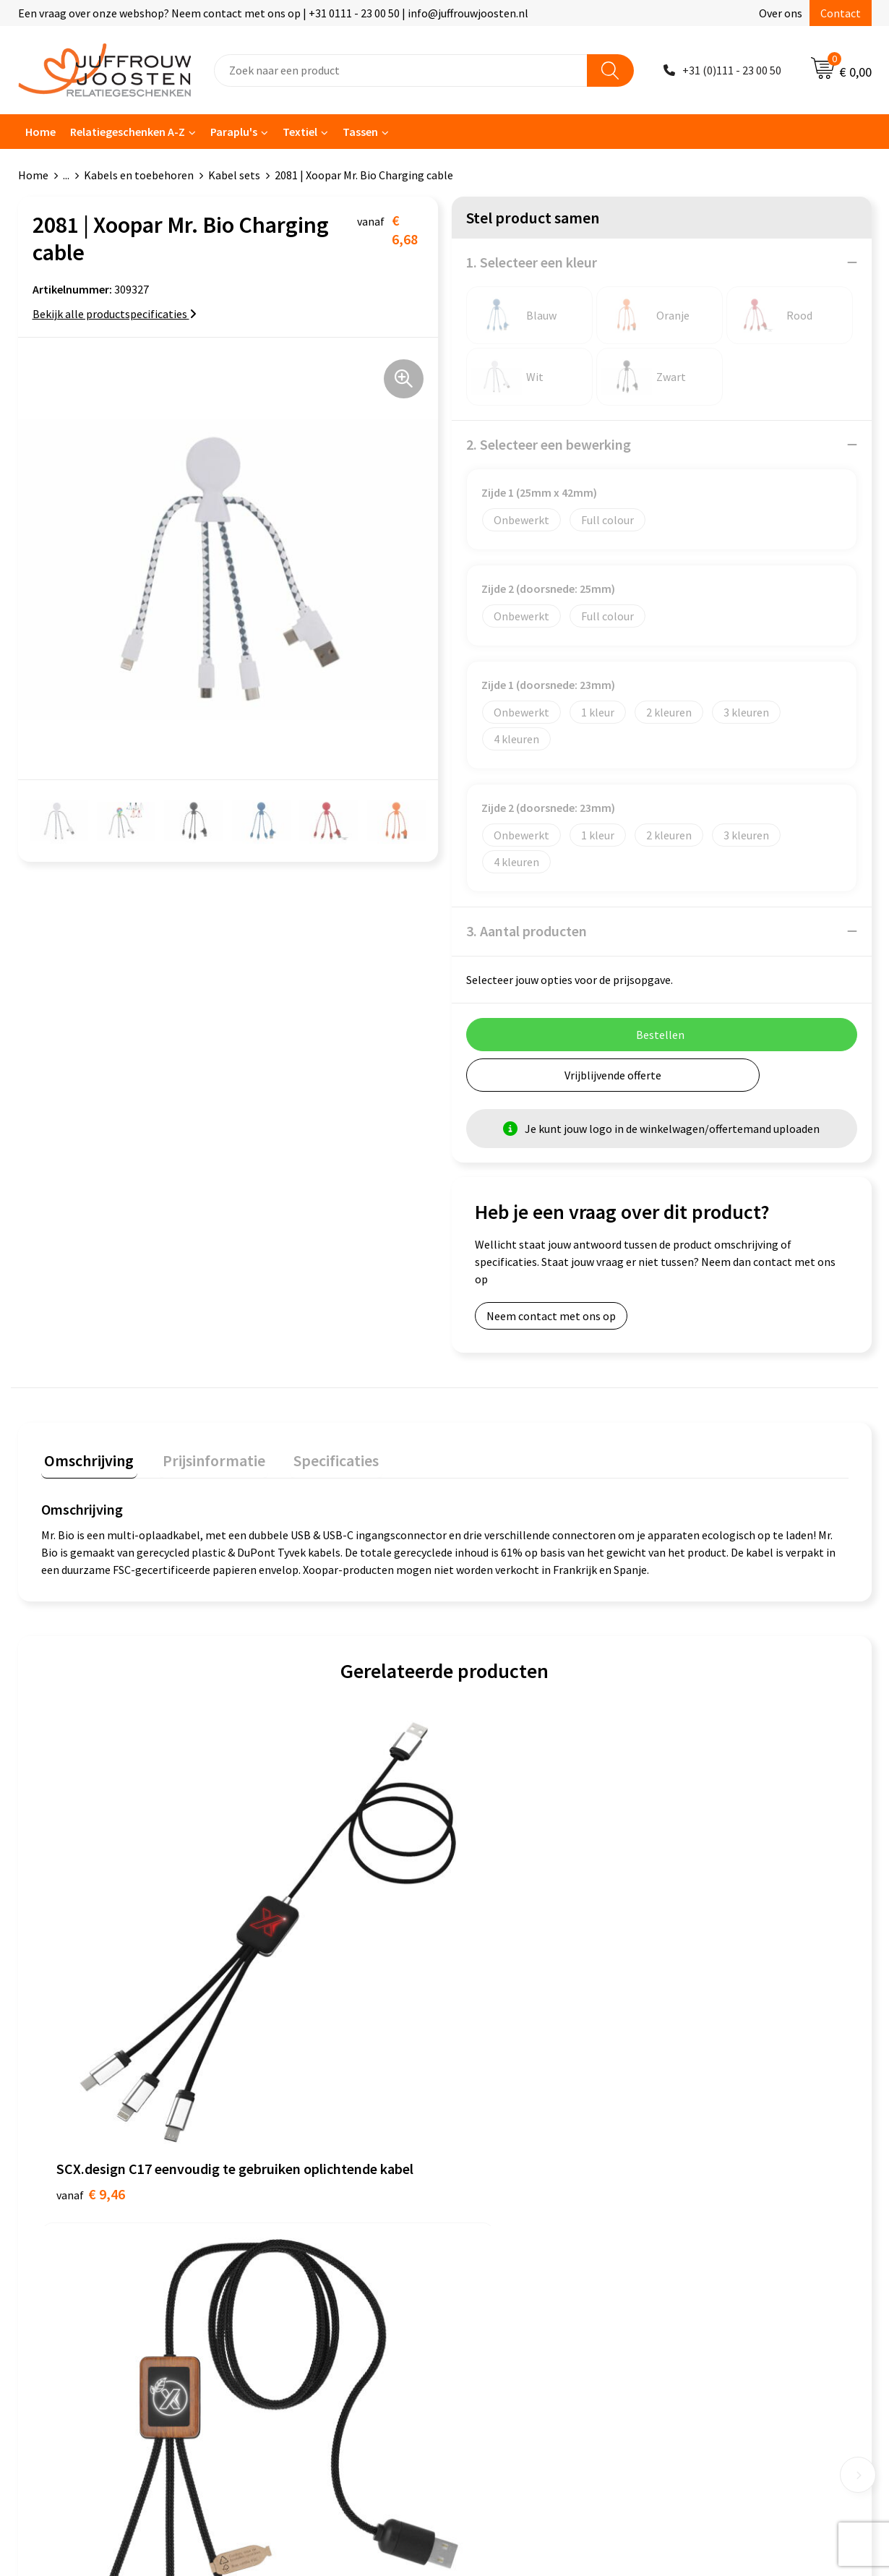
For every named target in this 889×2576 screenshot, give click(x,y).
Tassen (360, 131)
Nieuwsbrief (279, 2182)
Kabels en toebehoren (139, 175)
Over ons (780, 13)
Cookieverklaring (501, 2161)
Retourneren (281, 2248)
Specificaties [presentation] (319, 1457)
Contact (840, 13)
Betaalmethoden (292, 2227)
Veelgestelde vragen (299, 2204)
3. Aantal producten (526, 931)
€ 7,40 (494, 1960)
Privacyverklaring (502, 2182)
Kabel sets (234, 175)
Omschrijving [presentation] (86, 1457)
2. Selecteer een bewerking (548, 444)
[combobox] (401, 70)
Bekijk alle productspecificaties (115, 314)
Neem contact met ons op (551, 1316)
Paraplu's (233, 131)
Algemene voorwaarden (517, 2138)
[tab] (86, 1460)
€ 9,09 (292, 1960)
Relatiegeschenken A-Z (127, 131)
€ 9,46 (90, 1982)
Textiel (300, 131)
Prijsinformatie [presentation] (204, 1457)
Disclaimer (485, 2204)
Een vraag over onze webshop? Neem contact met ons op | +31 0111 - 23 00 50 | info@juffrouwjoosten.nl (273, 13)
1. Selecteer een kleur (531, 262)
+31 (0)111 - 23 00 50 (731, 70)
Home (40, 131)
